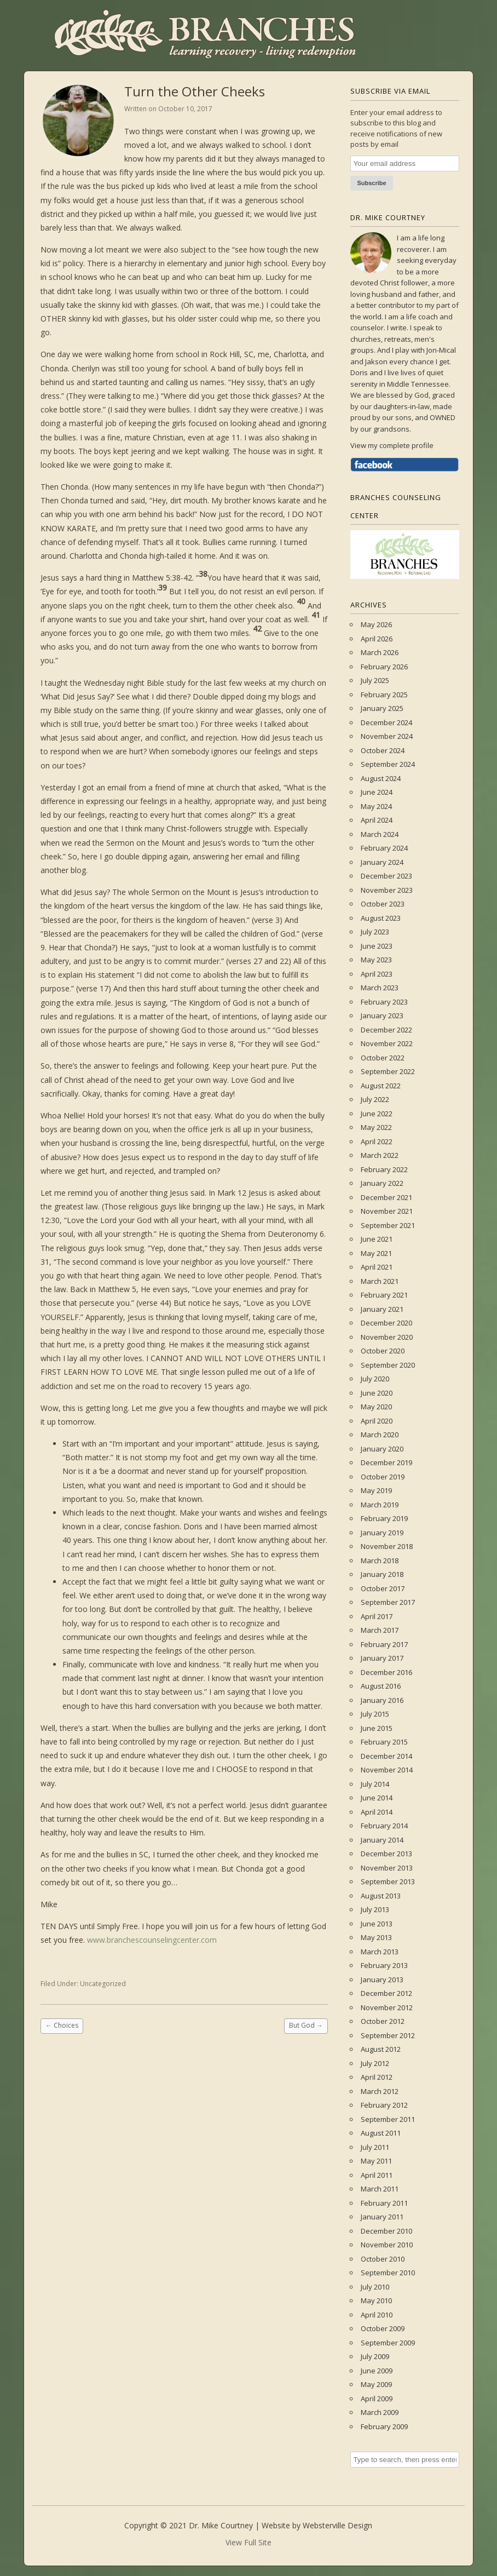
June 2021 (376, 1239)
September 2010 (388, 2272)
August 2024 (381, 778)
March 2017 (379, 1630)
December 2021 (386, 1197)
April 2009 (376, 2398)
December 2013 (386, 1853)
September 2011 (388, 2119)
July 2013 (375, 1909)
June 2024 (376, 792)
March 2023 (379, 987)
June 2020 (376, 1393)
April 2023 (376, 974)
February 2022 (384, 1169)
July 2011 (375, 2147)
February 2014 (384, 1826)
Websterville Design (337, 2525)
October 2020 (382, 1351)
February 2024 (384, 848)
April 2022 (376, 1141)
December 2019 (386, 1462)
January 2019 (382, 1532)
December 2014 (386, 1756)
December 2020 (386, 1323)
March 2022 (379, 1155)
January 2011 (382, 2217)
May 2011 (376, 2161)
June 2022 (376, 1113)
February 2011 (384, 2203)
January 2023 (382, 1015)
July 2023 (375, 932)
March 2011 (379, 2189)
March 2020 (379, 1434)
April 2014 (376, 1812)
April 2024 (376, 820)
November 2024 (387, 736)
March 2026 (379, 652)
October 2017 (382, 1588)
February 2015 (384, 1742)
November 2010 (387, 2245)
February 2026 (384, 667)
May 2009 (376, 2384)
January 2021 (382, 1309)
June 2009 (376, 2371)
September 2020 (388, 1365)
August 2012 (381, 2049)
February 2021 (384, 1295)
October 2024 (382, 750)
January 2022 (382, 1183)
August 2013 (381, 1896)
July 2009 (375, 2356)
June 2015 (376, 1728)
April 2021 (376, 1267)
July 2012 (375, 2063)
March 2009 (379, 2412)
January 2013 (382, 1979)
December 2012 (386, 1993)
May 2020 (376, 1407)
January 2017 (382, 1658)
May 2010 (376, 2300)
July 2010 (375, 2287)
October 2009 (382, 2328)
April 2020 (376, 1421)
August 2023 (381, 918)
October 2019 (382, 1477)
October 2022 (382, 1058)
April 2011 (376, 2175)
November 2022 (387, 1043)
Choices (61, 2025)
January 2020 (382, 1449)
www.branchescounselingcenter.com (152, 1940)
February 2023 (384, 1002)
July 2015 (375, 1714)
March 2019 (379, 1505)
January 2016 (382, 1700)
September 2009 (388, 2343)
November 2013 (387, 1868)
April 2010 (376, 2315)
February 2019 (384, 1518)
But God (306, 2025)
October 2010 (382, 2259)
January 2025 (382, 708)
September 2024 (388, 764)
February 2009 (384, 2426)
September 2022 (388, 1071)
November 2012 (387, 2007)
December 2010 (386, 2231)
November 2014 (387, 1770)
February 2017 (384, 1644)
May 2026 (376, 624)
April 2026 (376, 639)
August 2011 (381, 2133)
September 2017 (388, 1602)
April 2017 (376, 1616)
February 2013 (384, 1965)
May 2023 (376, 960)
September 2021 (388, 1225)
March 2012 (379, 2091)
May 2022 (376, 1127)
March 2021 (379, 1281)
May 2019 (376, 1490)
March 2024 (379, 834)
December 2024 (386, 722)
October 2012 (382, 2021)
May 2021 (376, 1253)
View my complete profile (392, 445)
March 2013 (379, 1952)
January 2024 (382, 862)
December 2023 (386, 876)
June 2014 (376, 1798)
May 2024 (376, 806)
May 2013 (376, 1937)
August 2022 (381, 1086)
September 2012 (388, 2035)
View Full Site (248, 2542)
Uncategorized (103, 1983)
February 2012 (384, 2105)
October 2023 (382, 904)
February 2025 (384, 694)
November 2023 (387, 890)
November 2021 (387, 1211)
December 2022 (386, 1030)
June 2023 (376, 946)
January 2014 (382, 1840)
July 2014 (375, 1784)
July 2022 (375, 1099)
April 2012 (376, 2077)
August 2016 (381, 1686)
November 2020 (387, 1337)
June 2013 (376, 1924)
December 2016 (386, 1672)
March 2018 (379, 1560)
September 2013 (388, 1881)
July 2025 (375, 680)
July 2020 (375, 1379)
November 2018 (387, 1546)
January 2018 (382, 1574)
